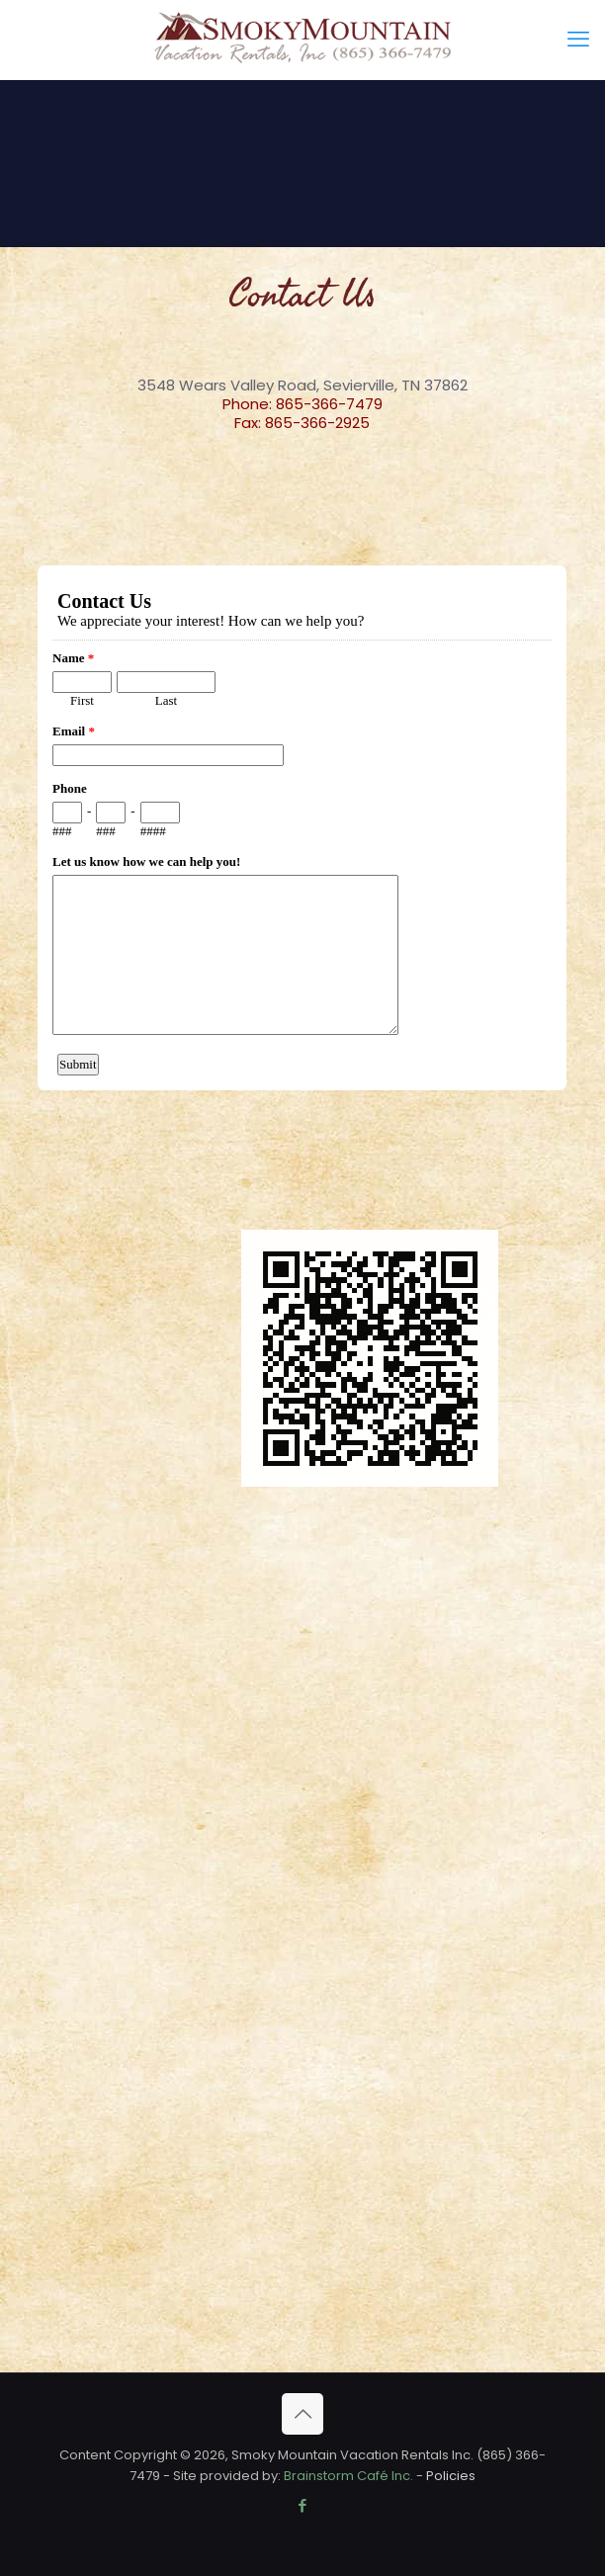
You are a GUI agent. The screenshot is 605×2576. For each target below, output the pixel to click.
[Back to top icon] (302, 2414)
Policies (450, 2475)
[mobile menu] (578, 39)
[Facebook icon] (303, 2505)
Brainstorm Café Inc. (348, 2475)
